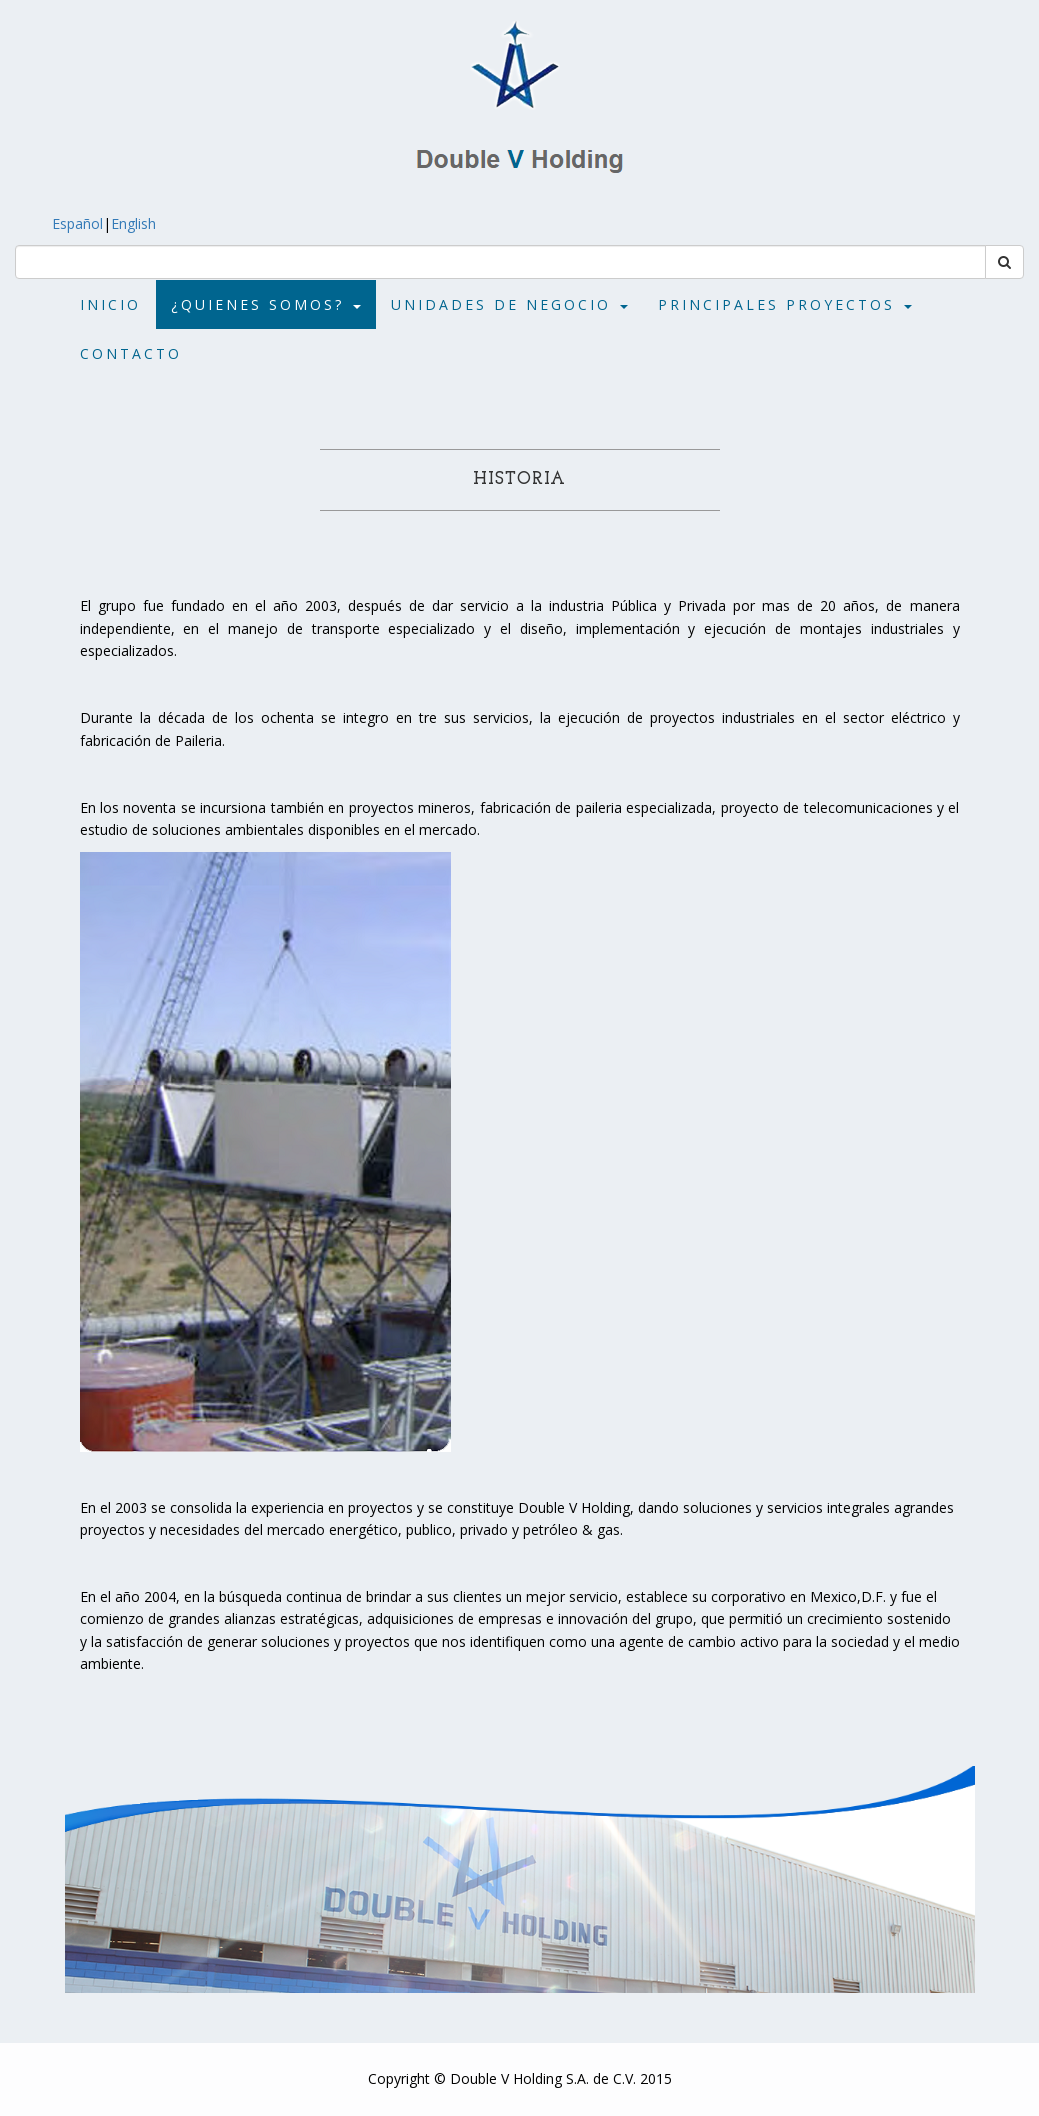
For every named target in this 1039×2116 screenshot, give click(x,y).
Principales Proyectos (785, 304)
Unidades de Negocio (509, 304)
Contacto (131, 353)
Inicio (110, 304)
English (159, 223)
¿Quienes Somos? (266, 304)
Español (51, 223)
